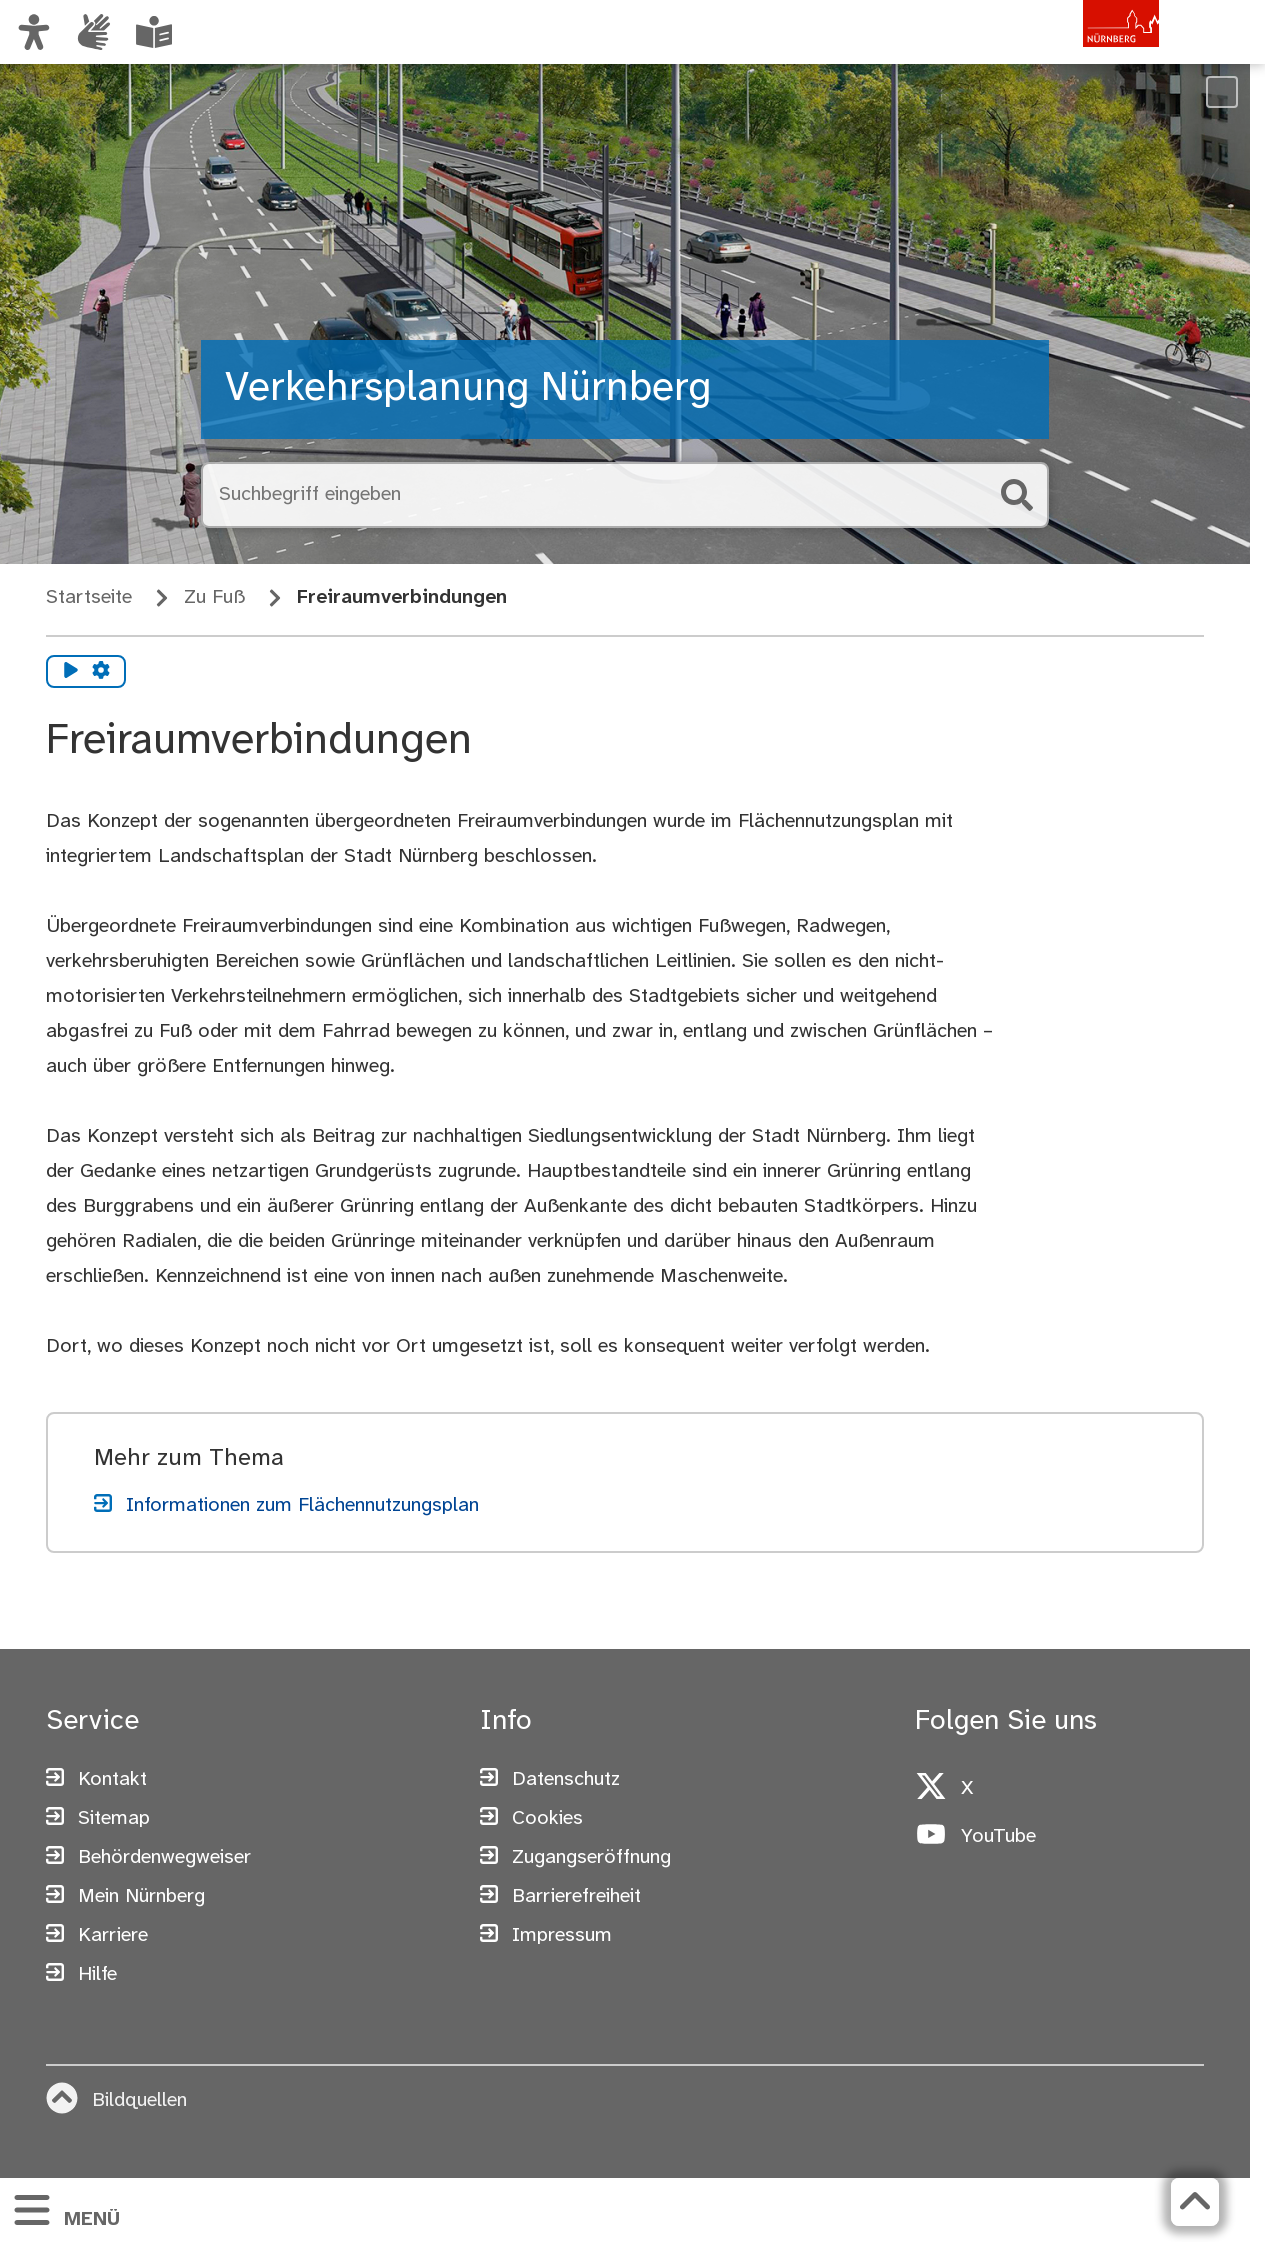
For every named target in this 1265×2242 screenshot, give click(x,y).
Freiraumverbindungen (402, 597)
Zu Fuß (214, 597)
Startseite (89, 597)
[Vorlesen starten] (71, 672)
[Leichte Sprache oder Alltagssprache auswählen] (154, 32)
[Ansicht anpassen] (34, 32)
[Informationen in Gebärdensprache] (94, 32)
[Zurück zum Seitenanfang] (1195, 2202)
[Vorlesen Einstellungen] (101, 672)
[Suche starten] (1017, 495)
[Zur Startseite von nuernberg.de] (1074, 53)
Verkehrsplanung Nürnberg (468, 389)
